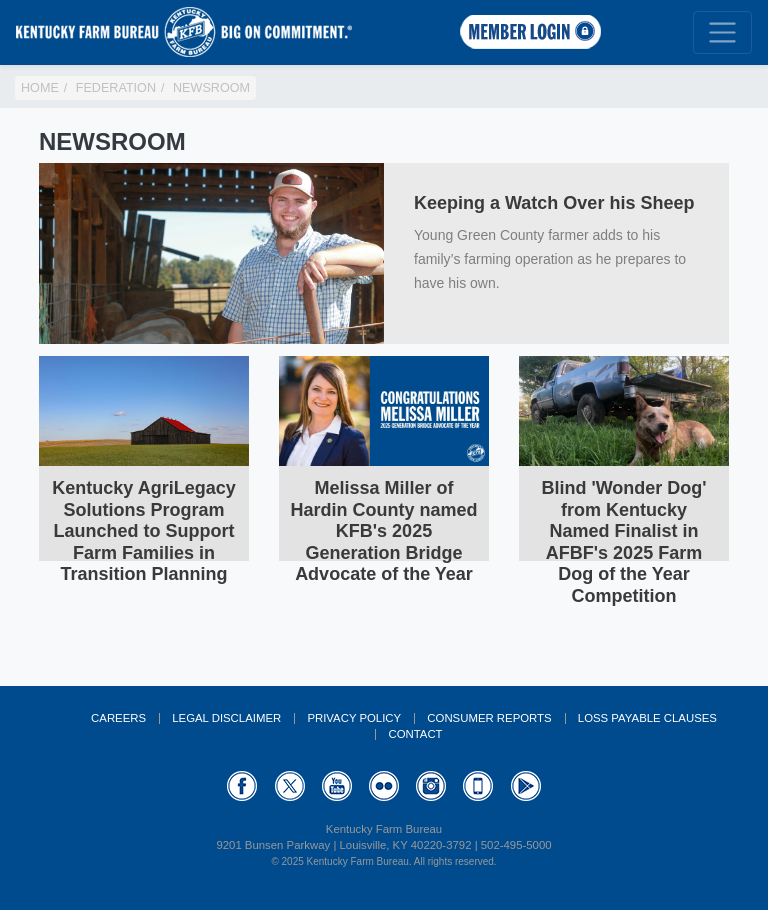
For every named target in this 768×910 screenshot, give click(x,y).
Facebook (242, 786)
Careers (118, 718)
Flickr (384, 786)
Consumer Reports (489, 718)
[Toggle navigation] (722, 32)
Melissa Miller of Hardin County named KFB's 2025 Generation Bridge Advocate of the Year (383, 531)
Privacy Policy (354, 718)
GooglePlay (526, 786)
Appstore (478, 786)
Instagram (431, 786)
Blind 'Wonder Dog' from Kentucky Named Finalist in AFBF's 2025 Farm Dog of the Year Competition (623, 542)
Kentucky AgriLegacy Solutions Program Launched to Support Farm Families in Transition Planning (143, 531)
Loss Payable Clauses (647, 718)
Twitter (290, 786)
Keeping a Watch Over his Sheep (554, 203)
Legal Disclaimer (226, 718)
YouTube (337, 786)
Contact (415, 734)
